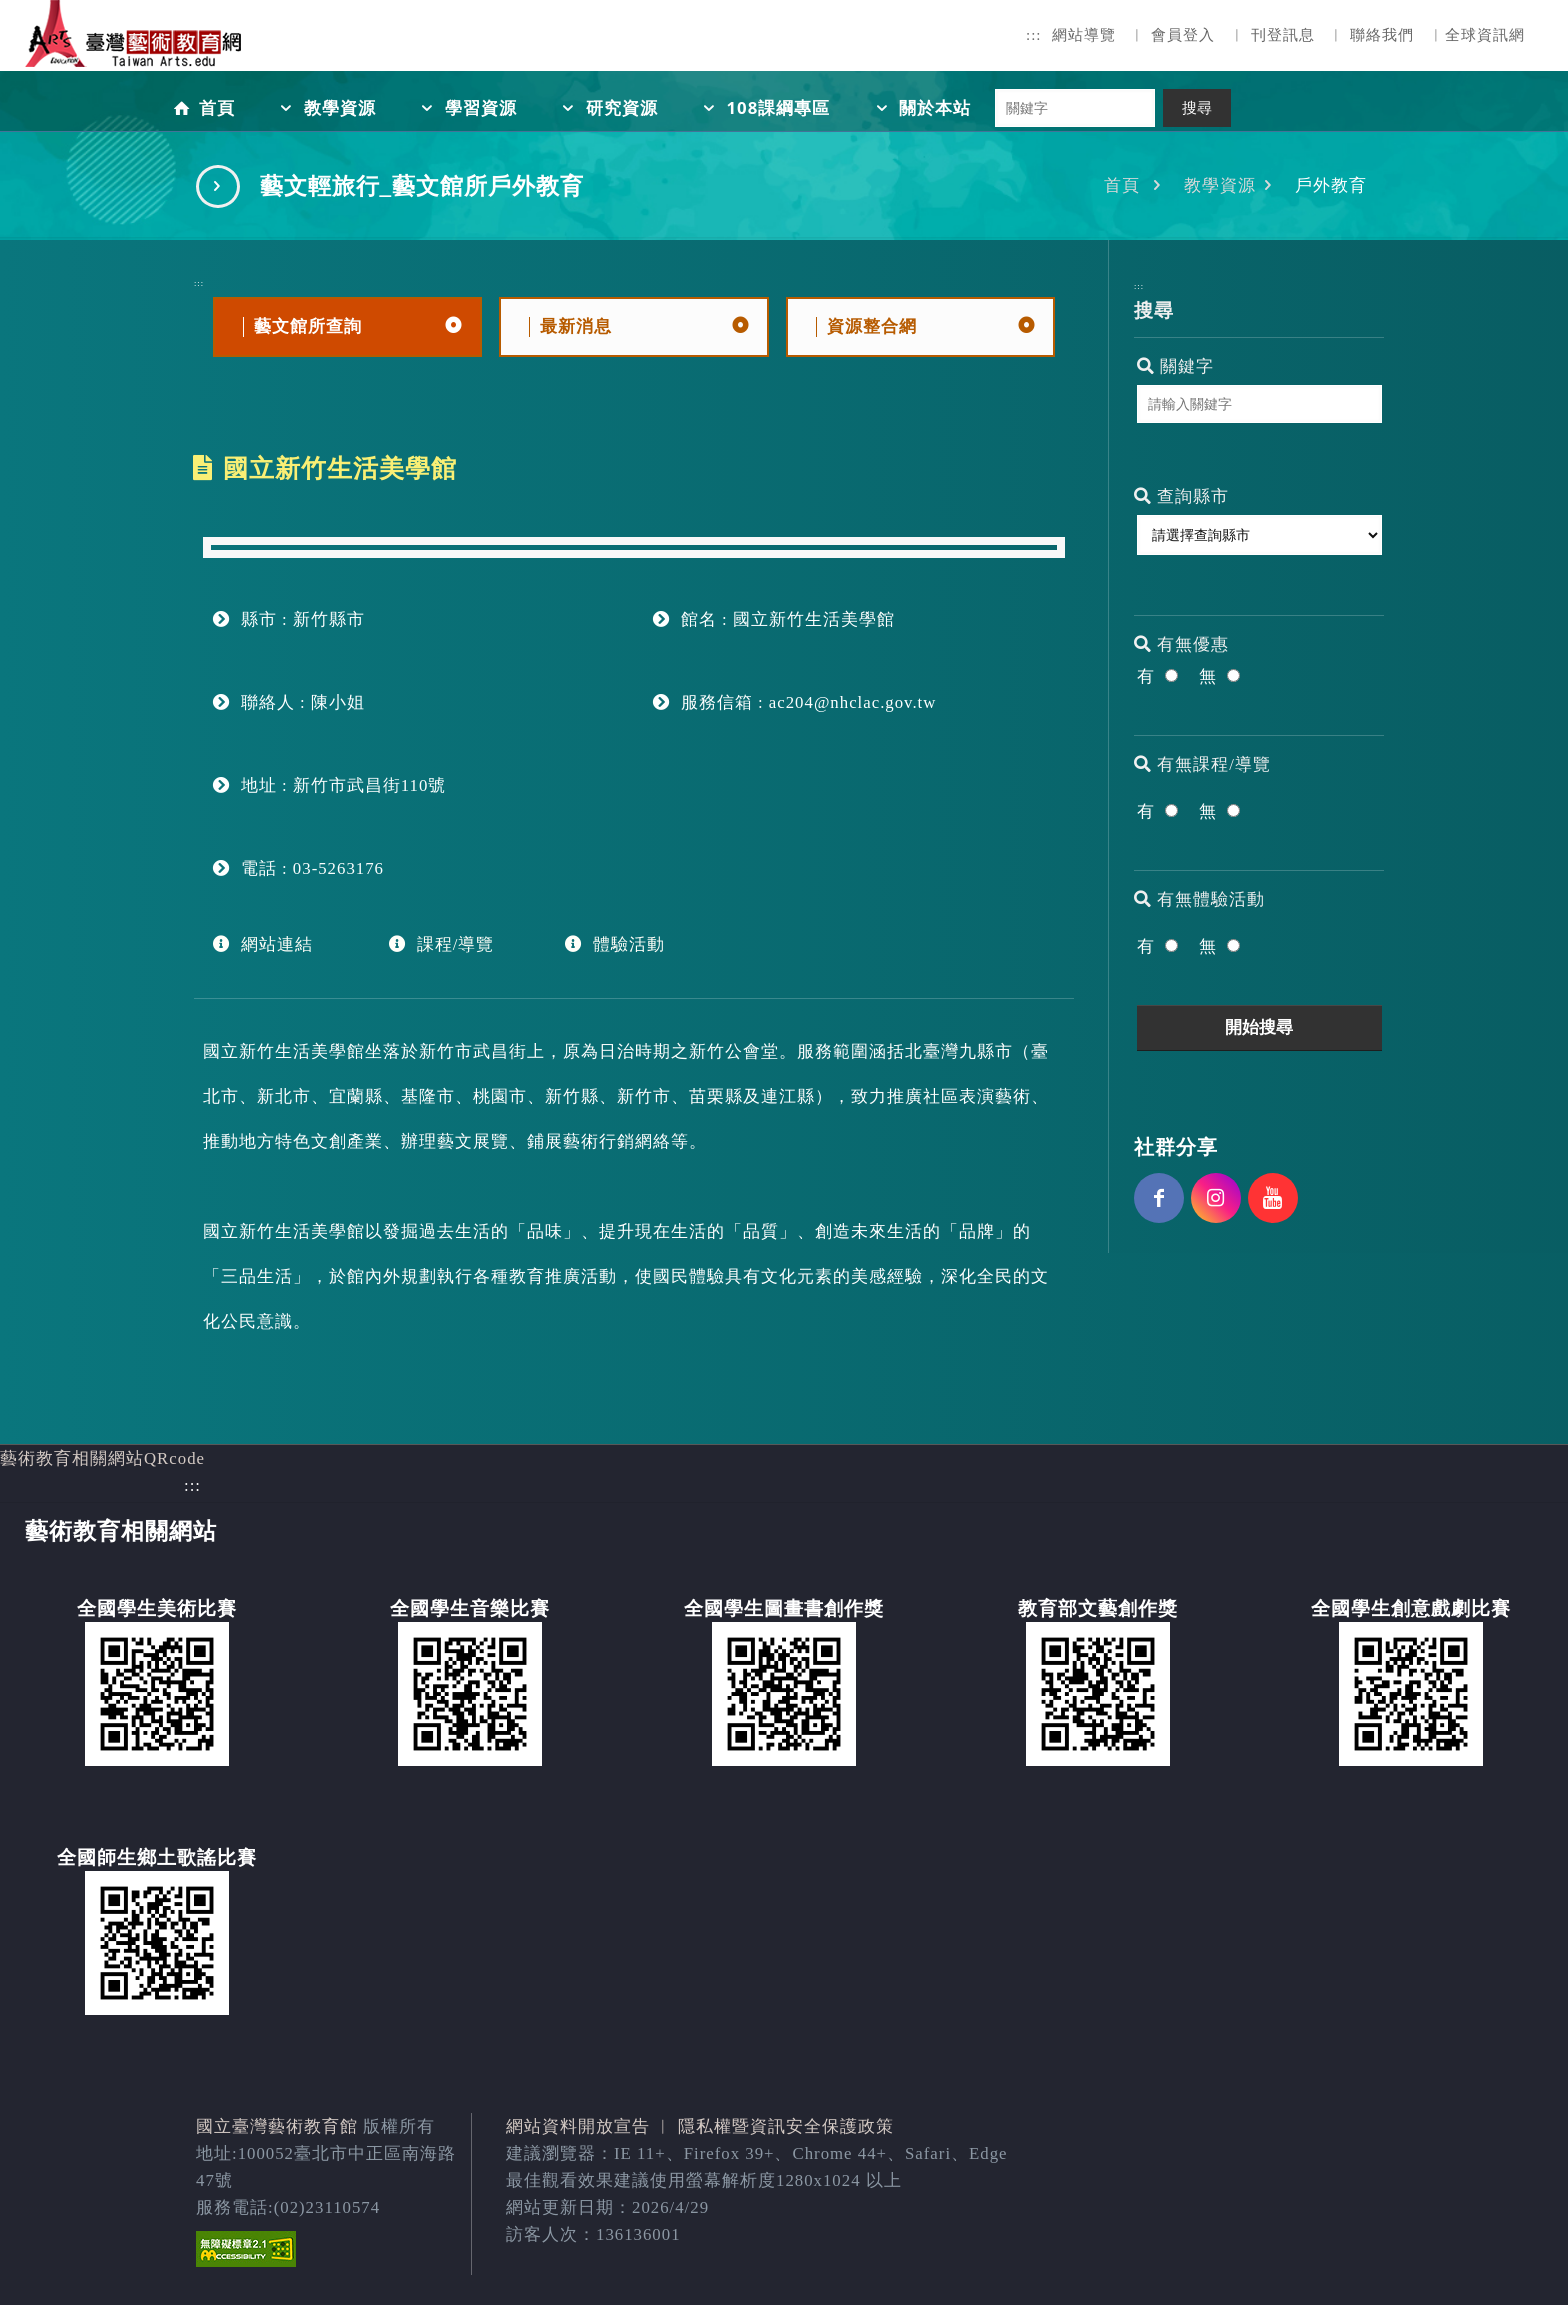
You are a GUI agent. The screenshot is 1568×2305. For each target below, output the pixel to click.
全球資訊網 (1485, 35)
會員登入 (1183, 35)
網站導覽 (1084, 35)
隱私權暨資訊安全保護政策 (786, 2126)
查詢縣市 (1181, 496)
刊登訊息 (1283, 35)
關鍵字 (1175, 366)
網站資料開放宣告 (578, 2126)
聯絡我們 (1382, 35)
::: (1034, 35)
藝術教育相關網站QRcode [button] (102, 1458)
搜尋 (1197, 108)
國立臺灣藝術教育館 (277, 2126)
